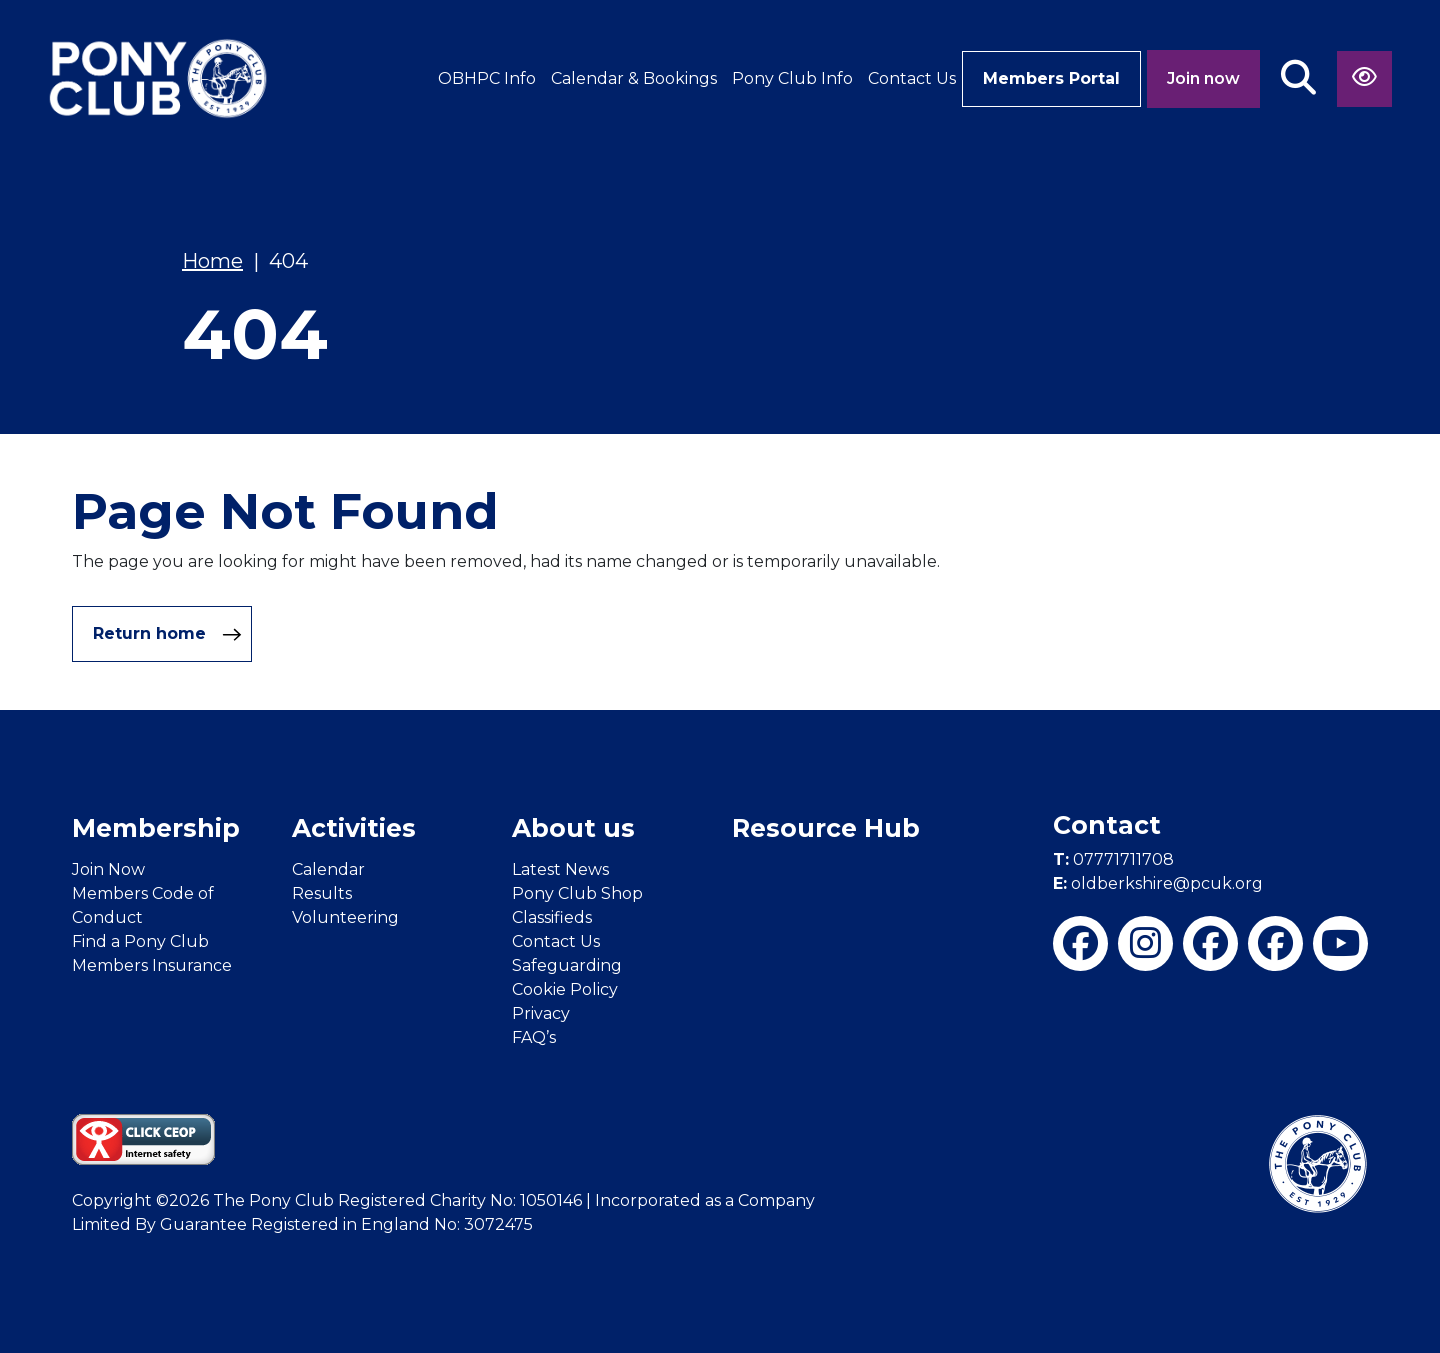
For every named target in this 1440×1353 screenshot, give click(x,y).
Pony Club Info (792, 78)
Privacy (541, 1013)
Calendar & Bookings (634, 78)
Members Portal (1051, 78)
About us (573, 828)
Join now (1203, 78)
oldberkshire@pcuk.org (1158, 883)
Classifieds (552, 917)
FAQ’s (534, 1037)
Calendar (328, 869)
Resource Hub (826, 828)
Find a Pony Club (140, 941)
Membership (156, 828)
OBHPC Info (487, 78)
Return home (167, 634)
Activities (354, 828)
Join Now (108, 869)
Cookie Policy (565, 989)
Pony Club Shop (577, 893)
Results (322, 893)
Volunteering (345, 917)
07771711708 (1113, 859)
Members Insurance (152, 965)
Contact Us (912, 78)
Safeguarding (567, 965)
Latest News (560, 869)
